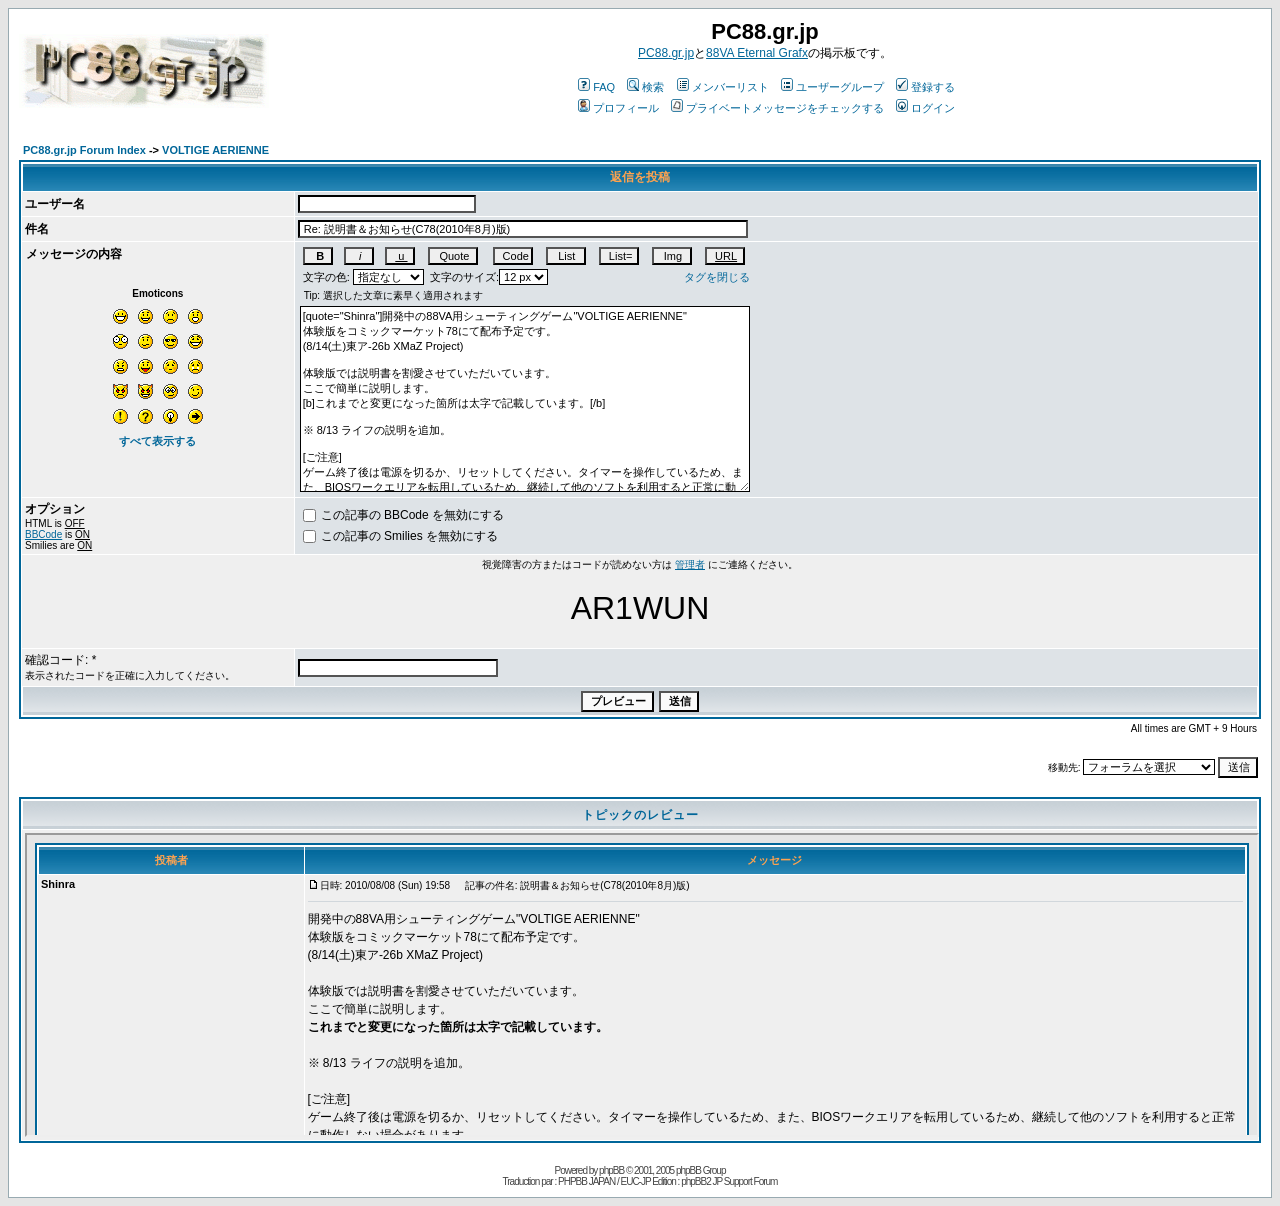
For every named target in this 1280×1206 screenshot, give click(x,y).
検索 (645, 87)
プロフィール (618, 108)
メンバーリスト (723, 87)
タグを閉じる (717, 277)
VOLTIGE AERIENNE (215, 150)
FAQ (596, 87)
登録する (925, 87)
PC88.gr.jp (666, 53)
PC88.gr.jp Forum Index (84, 150)
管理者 (690, 564)
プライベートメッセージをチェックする (777, 108)
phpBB (611, 1170)
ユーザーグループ (832, 87)
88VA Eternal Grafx (757, 53)
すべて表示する (157, 441)
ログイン (925, 108)
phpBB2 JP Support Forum (729, 1181)
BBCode (43, 534)
